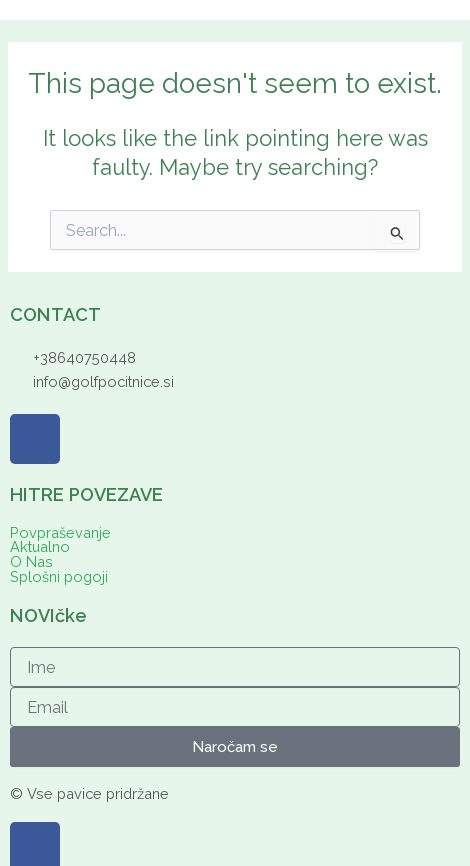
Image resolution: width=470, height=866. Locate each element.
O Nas (31, 562)
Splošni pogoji (59, 577)
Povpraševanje (60, 533)
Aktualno (40, 547)
